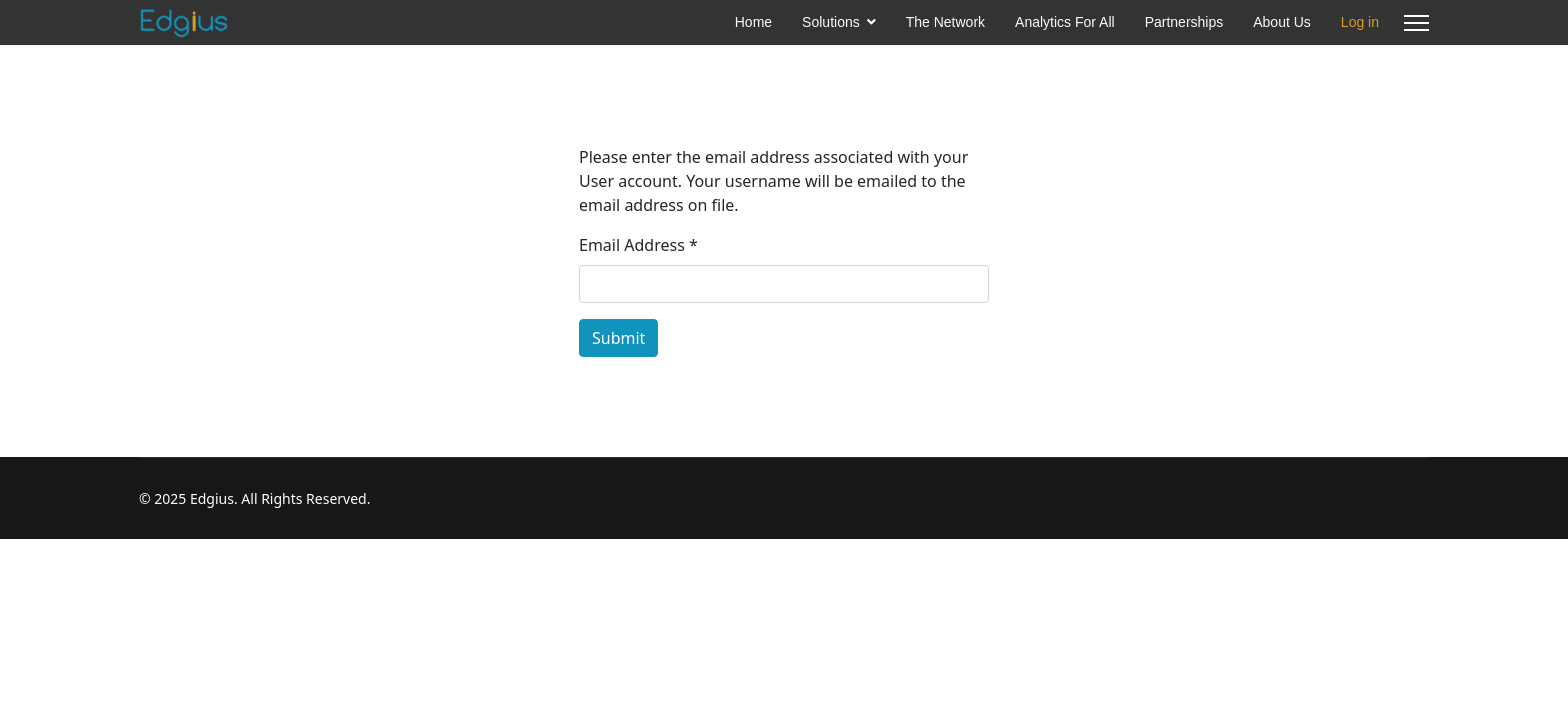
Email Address (638, 245)
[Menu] (1416, 22)
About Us (1282, 22)
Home (753, 22)
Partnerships (1184, 22)
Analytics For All (1065, 22)
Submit (618, 338)
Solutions (831, 22)
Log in (1360, 22)
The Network (945, 22)
